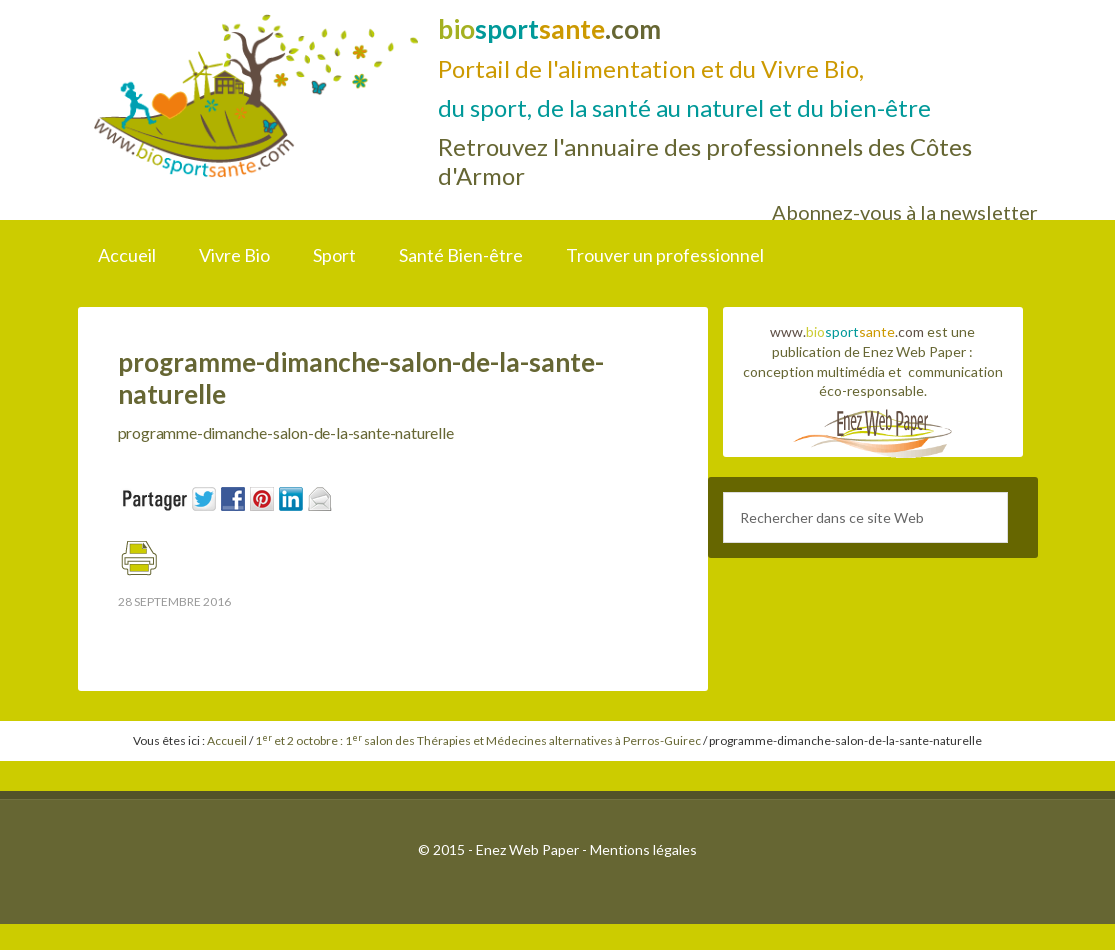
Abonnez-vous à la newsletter (905, 212)
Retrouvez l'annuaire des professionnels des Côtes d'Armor (705, 161)
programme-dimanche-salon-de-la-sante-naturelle (290, 432)
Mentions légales (643, 849)
